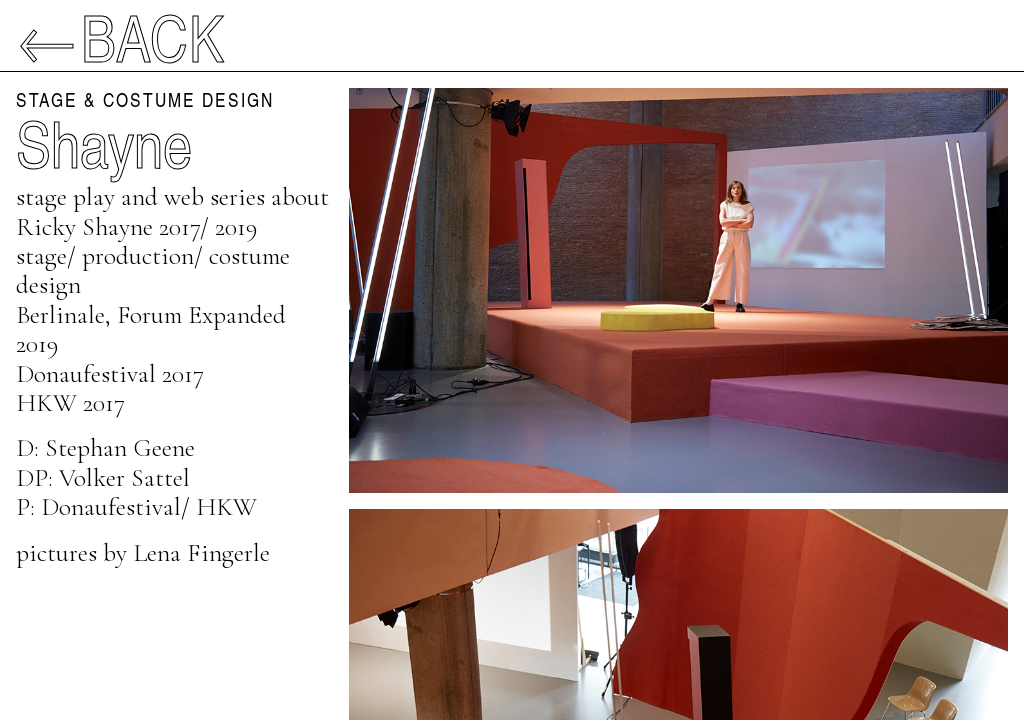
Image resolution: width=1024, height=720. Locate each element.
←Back (120, 36)
